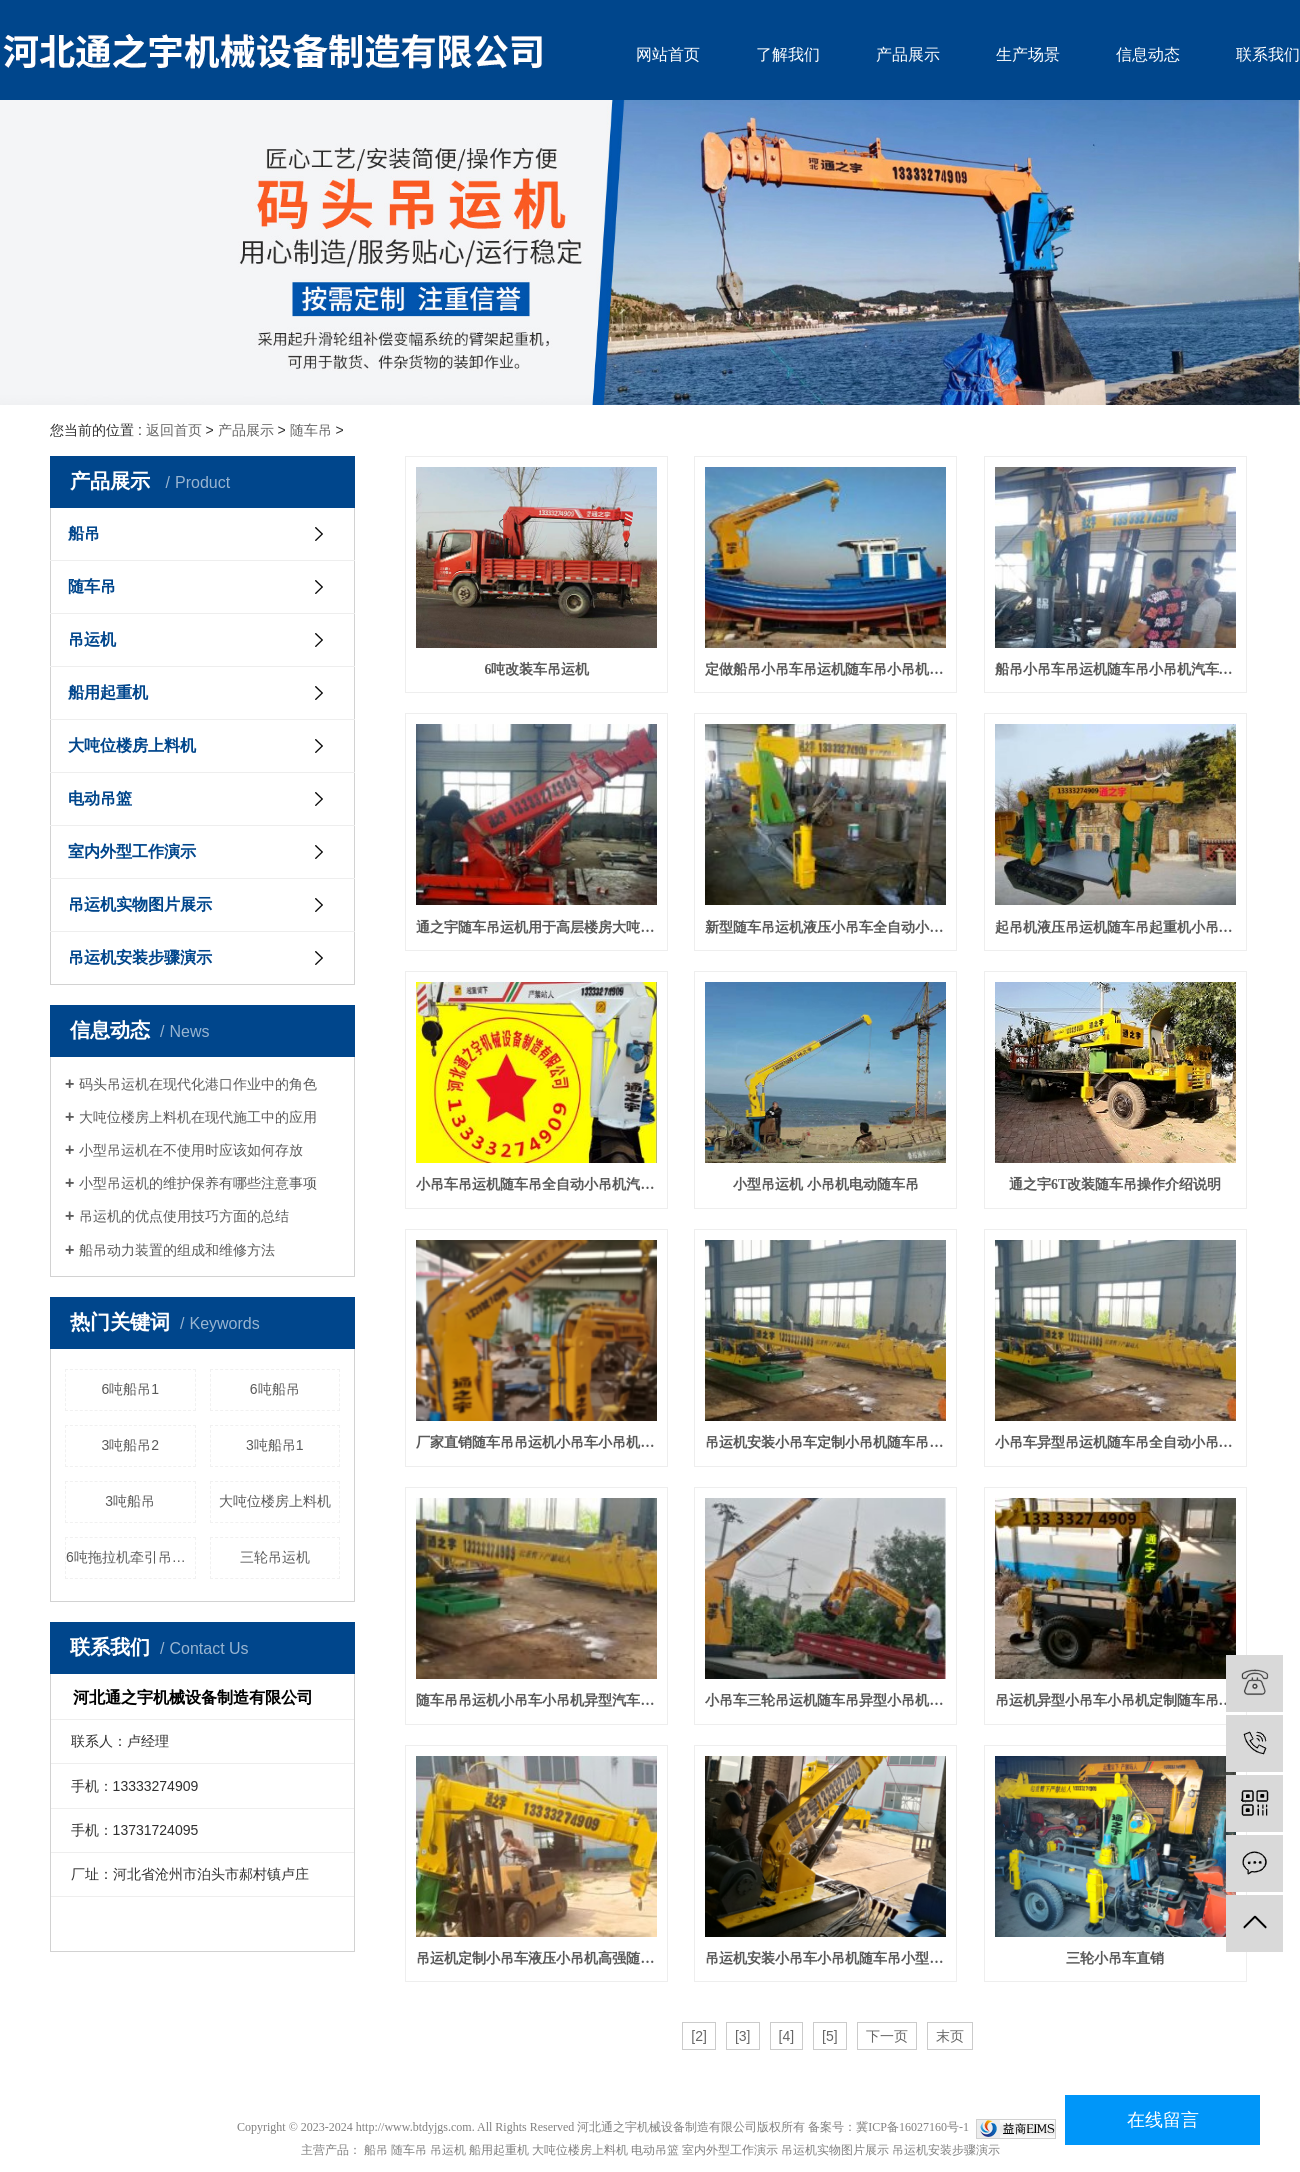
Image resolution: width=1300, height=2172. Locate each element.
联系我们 (1268, 54)
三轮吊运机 (275, 1557)
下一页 (887, 2036)
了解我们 (788, 54)
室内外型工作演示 (132, 851)
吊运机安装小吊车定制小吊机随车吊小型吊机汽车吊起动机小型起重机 (825, 1442)
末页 (950, 2036)
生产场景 (1028, 54)
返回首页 (174, 430)
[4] (787, 2036)
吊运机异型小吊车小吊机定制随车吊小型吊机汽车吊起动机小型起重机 (1115, 1700)
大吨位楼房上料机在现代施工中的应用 (198, 1117)
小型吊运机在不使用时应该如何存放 (191, 1150)
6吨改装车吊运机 (536, 669)
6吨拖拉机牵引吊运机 (131, 1557)
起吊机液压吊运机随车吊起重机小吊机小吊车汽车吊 (1115, 927)
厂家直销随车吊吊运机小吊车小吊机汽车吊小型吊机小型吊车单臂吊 (536, 1442)
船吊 (84, 533)
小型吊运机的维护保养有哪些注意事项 (198, 1183)
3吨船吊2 (130, 1445)
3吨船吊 (130, 1501)
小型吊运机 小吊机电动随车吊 (826, 1184)
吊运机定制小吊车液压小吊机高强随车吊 (536, 1958)
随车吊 (311, 430)
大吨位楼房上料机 (132, 745)
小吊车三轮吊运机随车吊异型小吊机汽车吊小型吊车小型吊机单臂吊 (825, 1700)
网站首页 (668, 54)
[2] (699, 2036)
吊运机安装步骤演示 (140, 957)
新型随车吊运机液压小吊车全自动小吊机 (825, 927)
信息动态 (1148, 54)
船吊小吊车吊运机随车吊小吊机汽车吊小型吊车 (1115, 669)
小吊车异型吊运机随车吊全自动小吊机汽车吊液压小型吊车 (1115, 1442)
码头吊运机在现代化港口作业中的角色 (198, 1084)
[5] (830, 2036)
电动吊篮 (100, 798)
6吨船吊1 (130, 1389)
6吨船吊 (275, 1389)
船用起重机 (108, 692)
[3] (743, 2036)
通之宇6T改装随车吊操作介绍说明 (1115, 1184)
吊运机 (92, 639)
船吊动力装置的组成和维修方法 (177, 1250)
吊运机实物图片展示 (140, 904)
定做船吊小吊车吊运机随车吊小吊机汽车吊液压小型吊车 (825, 669)
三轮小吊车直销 (1115, 1958)
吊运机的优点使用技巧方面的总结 (184, 1216)
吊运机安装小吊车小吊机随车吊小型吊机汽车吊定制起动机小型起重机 (825, 1958)
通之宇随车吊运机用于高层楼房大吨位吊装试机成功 (536, 927)
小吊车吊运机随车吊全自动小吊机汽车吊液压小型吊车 (536, 1184)
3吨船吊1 (275, 1445)
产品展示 (908, 54)
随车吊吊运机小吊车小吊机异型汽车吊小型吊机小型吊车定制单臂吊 (536, 1700)
